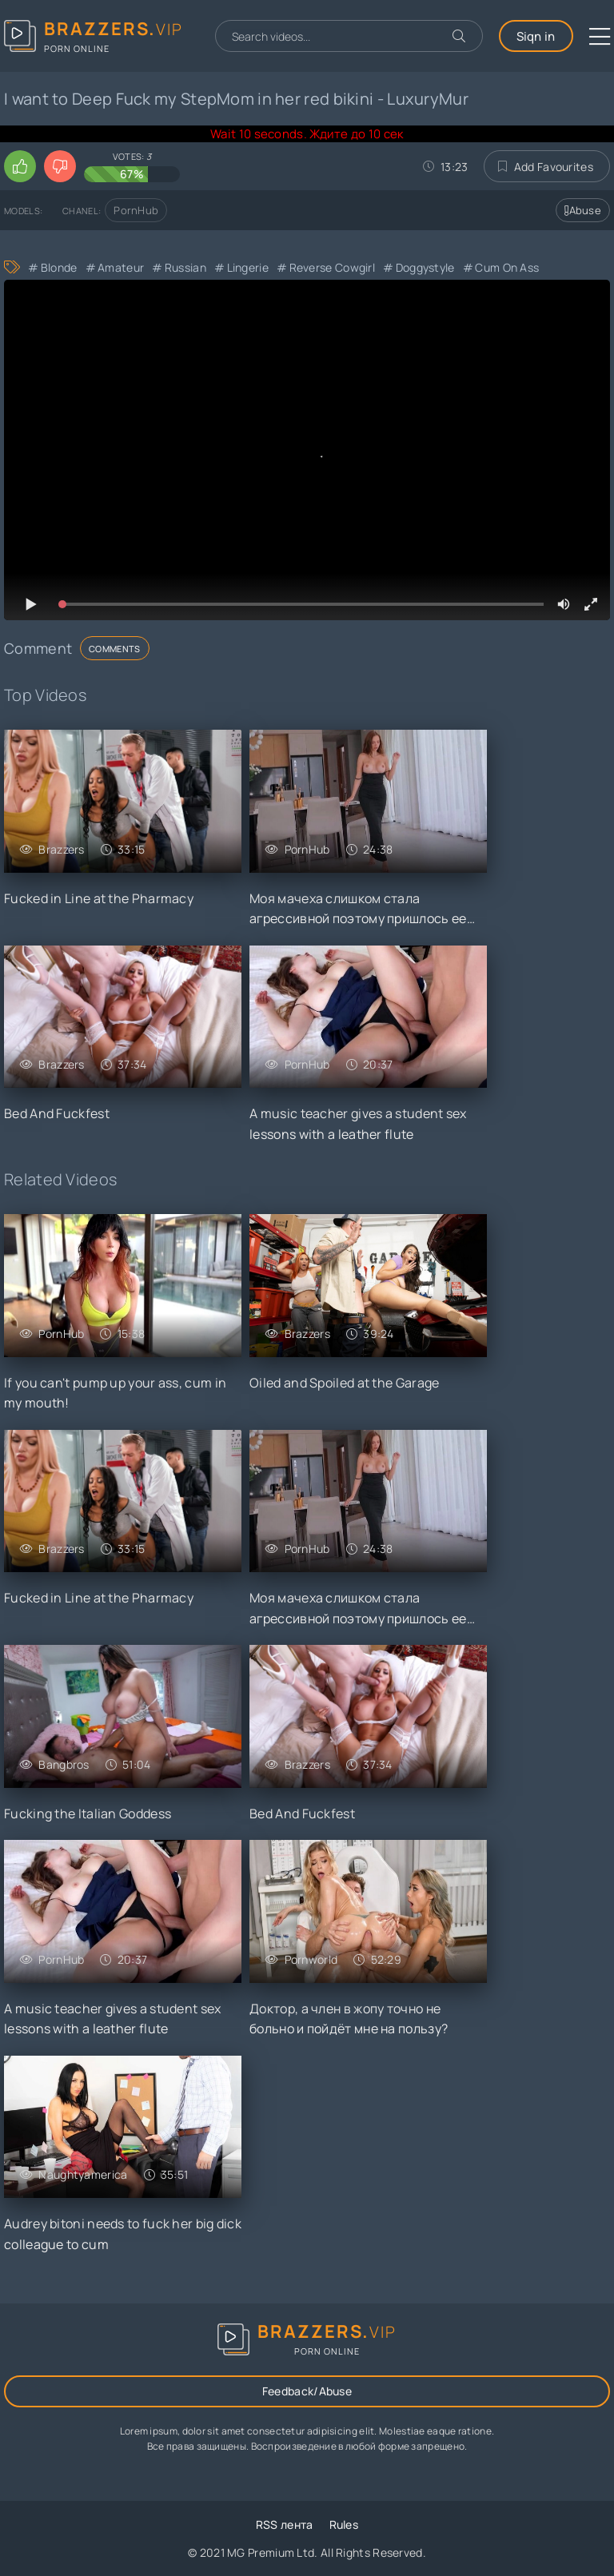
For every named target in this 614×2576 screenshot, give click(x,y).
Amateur (121, 267)
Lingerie (248, 267)
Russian (185, 267)
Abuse (582, 210)
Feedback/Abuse (307, 2391)
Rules (344, 2524)
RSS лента (284, 2524)
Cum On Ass (507, 267)
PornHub (136, 210)
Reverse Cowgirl (332, 267)
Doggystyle (425, 267)
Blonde (59, 267)
